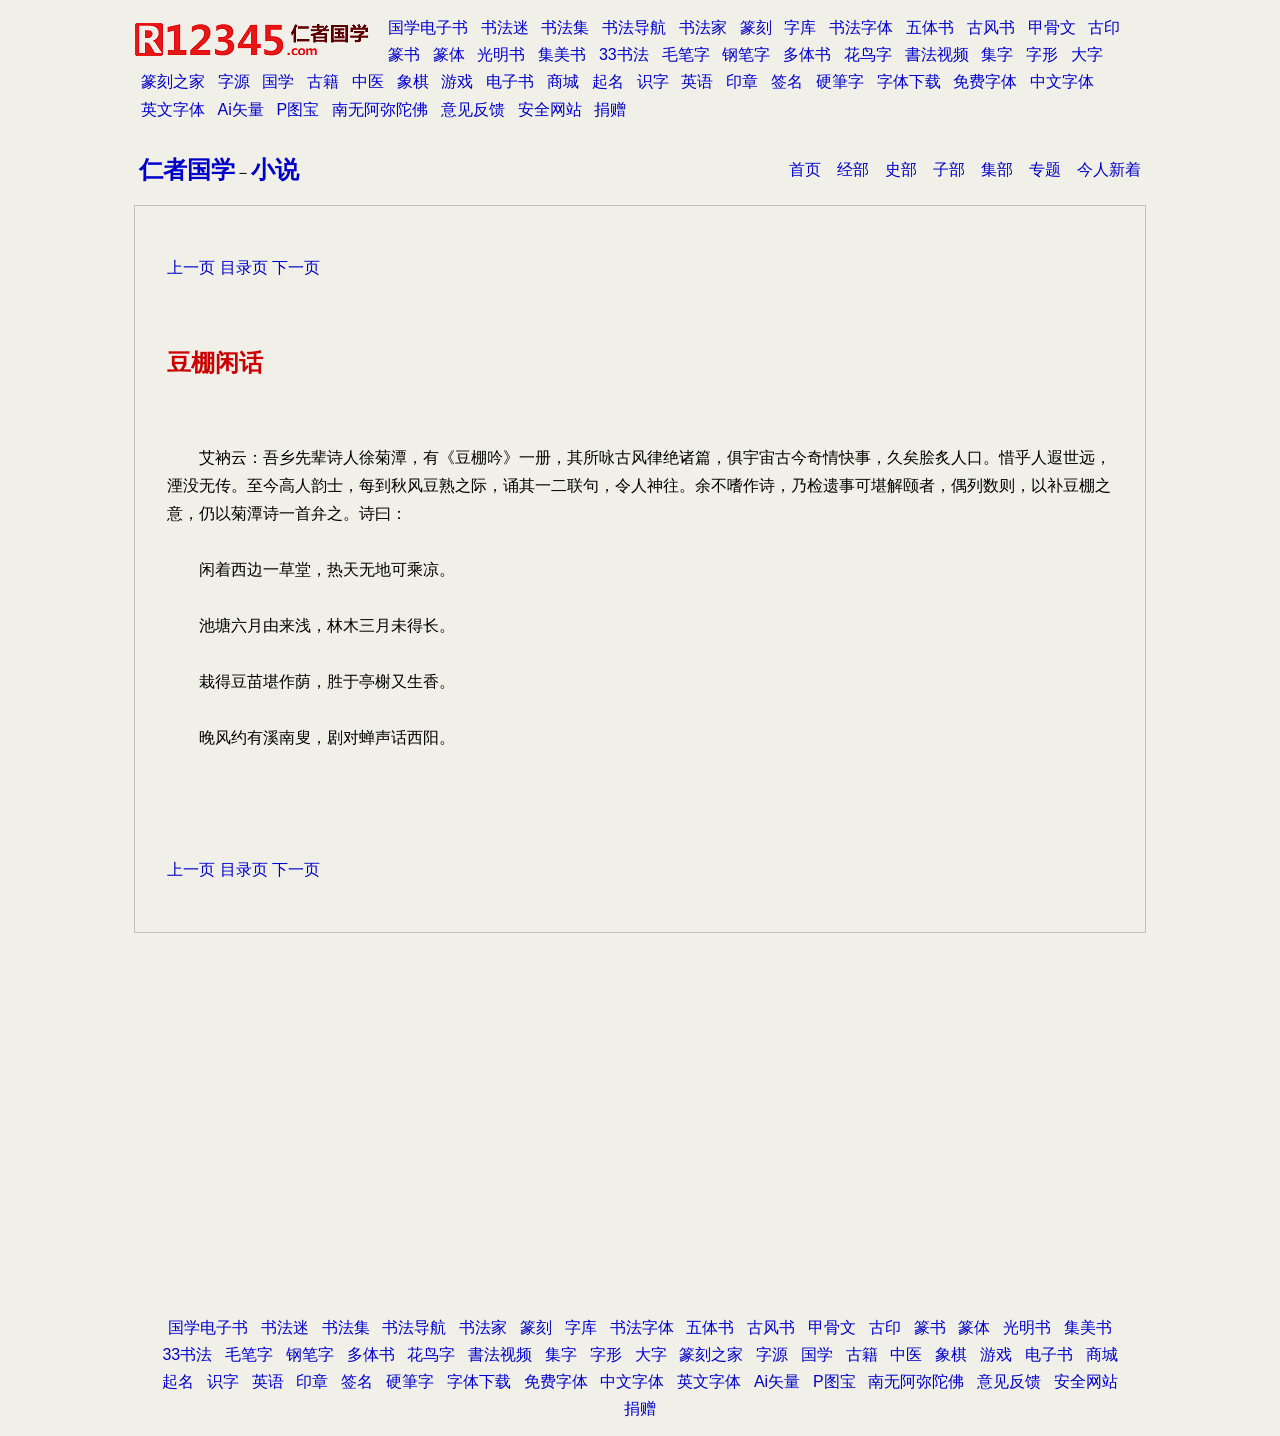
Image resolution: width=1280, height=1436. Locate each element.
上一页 (191, 267)
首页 (805, 169)
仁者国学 (187, 169)
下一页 (296, 267)
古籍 (323, 81)
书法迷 (505, 27)
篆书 (404, 54)
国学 (278, 81)
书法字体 (861, 27)
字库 (800, 27)
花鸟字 (868, 54)
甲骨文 (1052, 27)
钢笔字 (746, 54)
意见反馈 (473, 109)
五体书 (930, 27)
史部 (901, 169)
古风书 (991, 27)
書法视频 (937, 54)
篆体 (449, 54)
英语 (697, 81)
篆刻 (756, 27)
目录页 (244, 267)
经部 (853, 169)
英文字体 (173, 109)
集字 (997, 54)
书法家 (703, 27)
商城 (563, 81)
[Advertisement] (640, 1153)
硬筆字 (840, 81)
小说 (275, 169)
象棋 (413, 81)
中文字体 (1062, 81)
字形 (1042, 54)
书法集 (565, 27)
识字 (653, 81)
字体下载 (909, 81)
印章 (742, 81)
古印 (1104, 27)
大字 (1087, 54)
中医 (368, 81)
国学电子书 (428, 27)
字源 (234, 81)
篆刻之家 (173, 81)
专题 (1045, 169)
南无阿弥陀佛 (380, 109)
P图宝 (298, 109)
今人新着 (1109, 169)
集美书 (562, 54)
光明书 (501, 54)
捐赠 (610, 109)
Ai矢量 (241, 109)
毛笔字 (686, 54)
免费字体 (985, 81)
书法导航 (634, 27)
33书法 (624, 54)
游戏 (457, 81)
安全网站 (550, 109)
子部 (949, 169)
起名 (608, 81)
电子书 (510, 81)
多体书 (807, 54)
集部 (997, 169)
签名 (787, 81)
